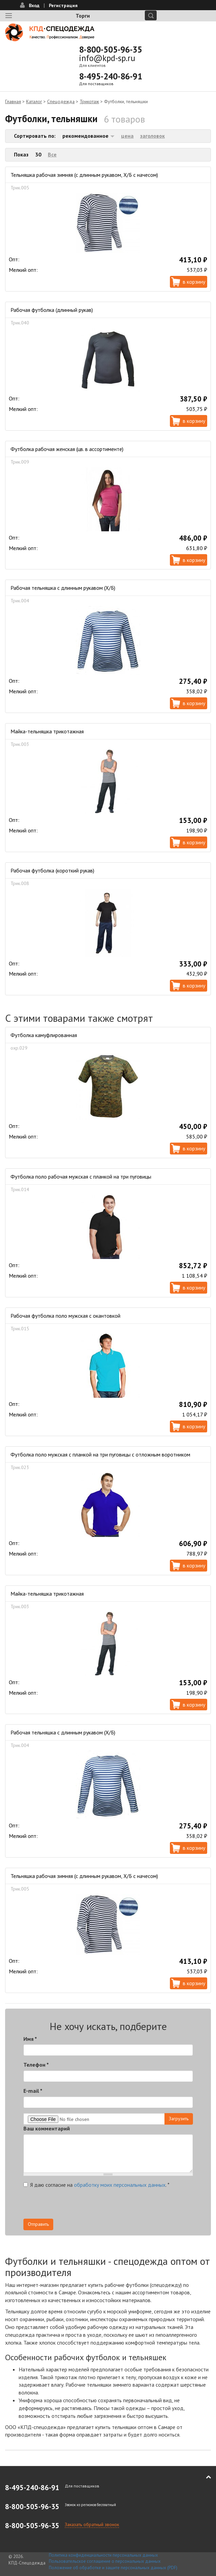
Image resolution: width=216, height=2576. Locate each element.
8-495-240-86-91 (110, 76)
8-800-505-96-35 (110, 49)
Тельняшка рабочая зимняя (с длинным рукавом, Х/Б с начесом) (84, 174)
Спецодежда (61, 101)
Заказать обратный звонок (92, 2524)
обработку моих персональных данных (119, 2184)
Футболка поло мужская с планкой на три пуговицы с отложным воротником (100, 1454)
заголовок (152, 135)
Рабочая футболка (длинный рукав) (52, 309)
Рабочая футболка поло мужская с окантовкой (65, 1315)
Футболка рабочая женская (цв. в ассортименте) (67, 449)
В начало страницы (204, 2477)
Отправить (38, 2224)
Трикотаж (89, 101)
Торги (83, 15)
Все (52, 154)
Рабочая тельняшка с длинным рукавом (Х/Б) (63, 587)
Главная (13, 101)
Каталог (34, 101)
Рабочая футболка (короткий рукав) (52, 870)
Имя (30, 2038)
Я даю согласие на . (96, 2184)
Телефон (36, 2064)
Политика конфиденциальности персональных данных (103, 2555)
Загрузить (179, 2119)
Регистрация (63, 5)
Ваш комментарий (46, 2128)
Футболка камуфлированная (44, 1035)
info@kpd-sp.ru (107, 58)
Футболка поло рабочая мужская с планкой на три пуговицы (81, 1176)
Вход (34, 5)
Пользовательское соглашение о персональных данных (105, 2561)
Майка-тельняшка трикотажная (47, 731)
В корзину (194, 281)
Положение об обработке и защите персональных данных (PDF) (113, 2568)
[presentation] (74, 2205)
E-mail (32, 2090)
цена (127, 135)
